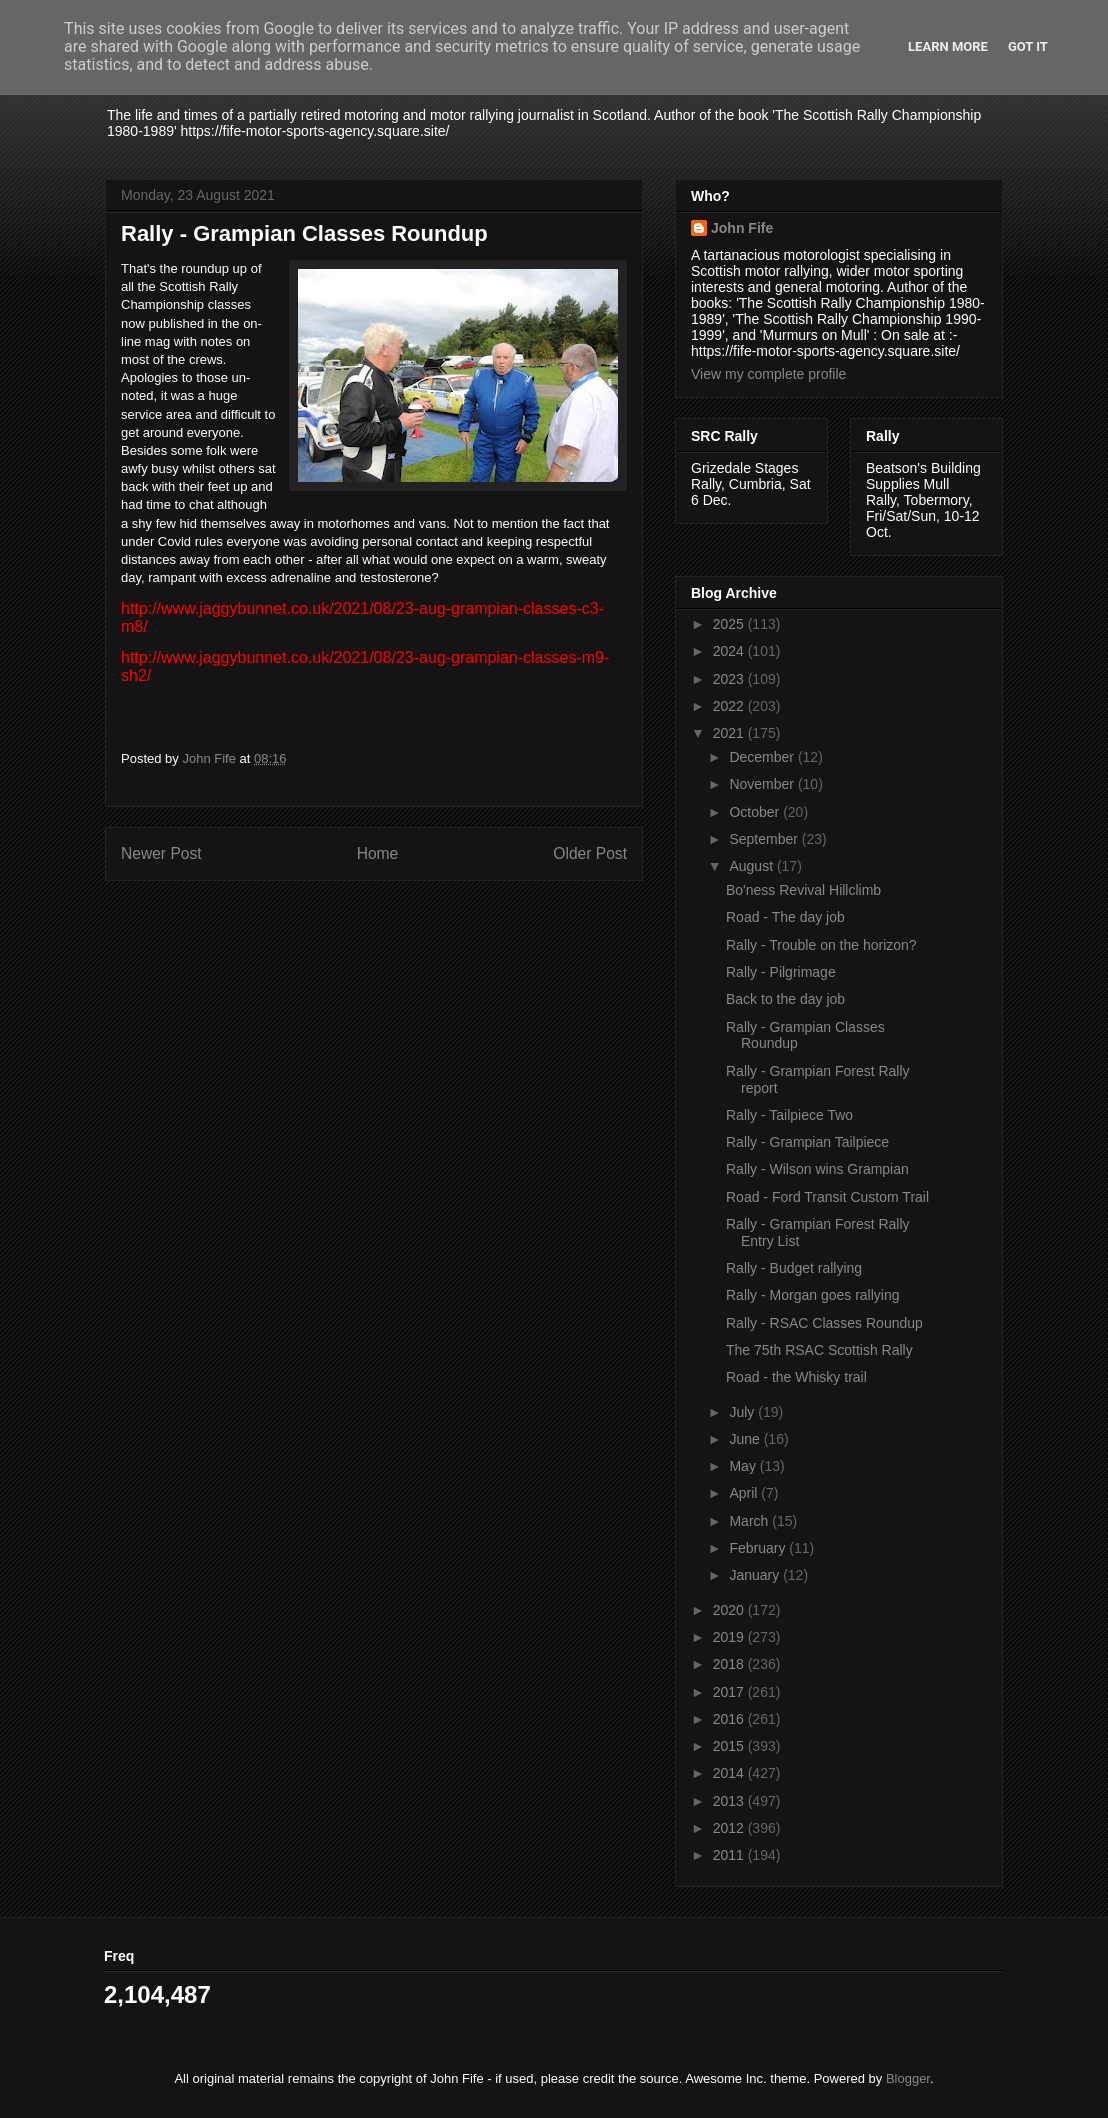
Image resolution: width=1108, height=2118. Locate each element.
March (750, 1521)
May (744, 1466)
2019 (730, 1637)
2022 (730, 706)
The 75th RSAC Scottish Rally (819, 1350)
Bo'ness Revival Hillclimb (803, 890)
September (765, 839)
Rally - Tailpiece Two (789, 1115)
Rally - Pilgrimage (781, 972)
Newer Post (161, 853)
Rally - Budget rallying (794, 1268)
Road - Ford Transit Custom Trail (827, 1197)
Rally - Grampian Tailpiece (807, 1142)
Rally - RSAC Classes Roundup (824, 1323)
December (763, 757)
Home (378, 853)
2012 (730, 1828)
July (743, 1412)
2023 (730, 679)
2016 (730, 1719)
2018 (730, 1664)
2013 (730, 1801)
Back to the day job (785, 999)
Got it (1028, 46)
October (756, 812)
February (759, 1548)
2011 (730, 1855)
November (763, 784)
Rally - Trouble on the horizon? (821, 945)
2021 (730, 733)
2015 (730, 1746)
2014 (730, 1773)
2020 (730, 1610)
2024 (730, 651)
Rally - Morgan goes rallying (813, 1295)
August (752, 866)
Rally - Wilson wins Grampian (817, 1169)
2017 (730, 1692)
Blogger (908, 2078)
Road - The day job (785, 917)
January (756, 1575)
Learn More (948, 46)
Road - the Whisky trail (796, 1377)
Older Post (590, 853)
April (745, 1493)
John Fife (742, 228)
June (746, 1439)
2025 (730, 624)
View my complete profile (768, 374)
